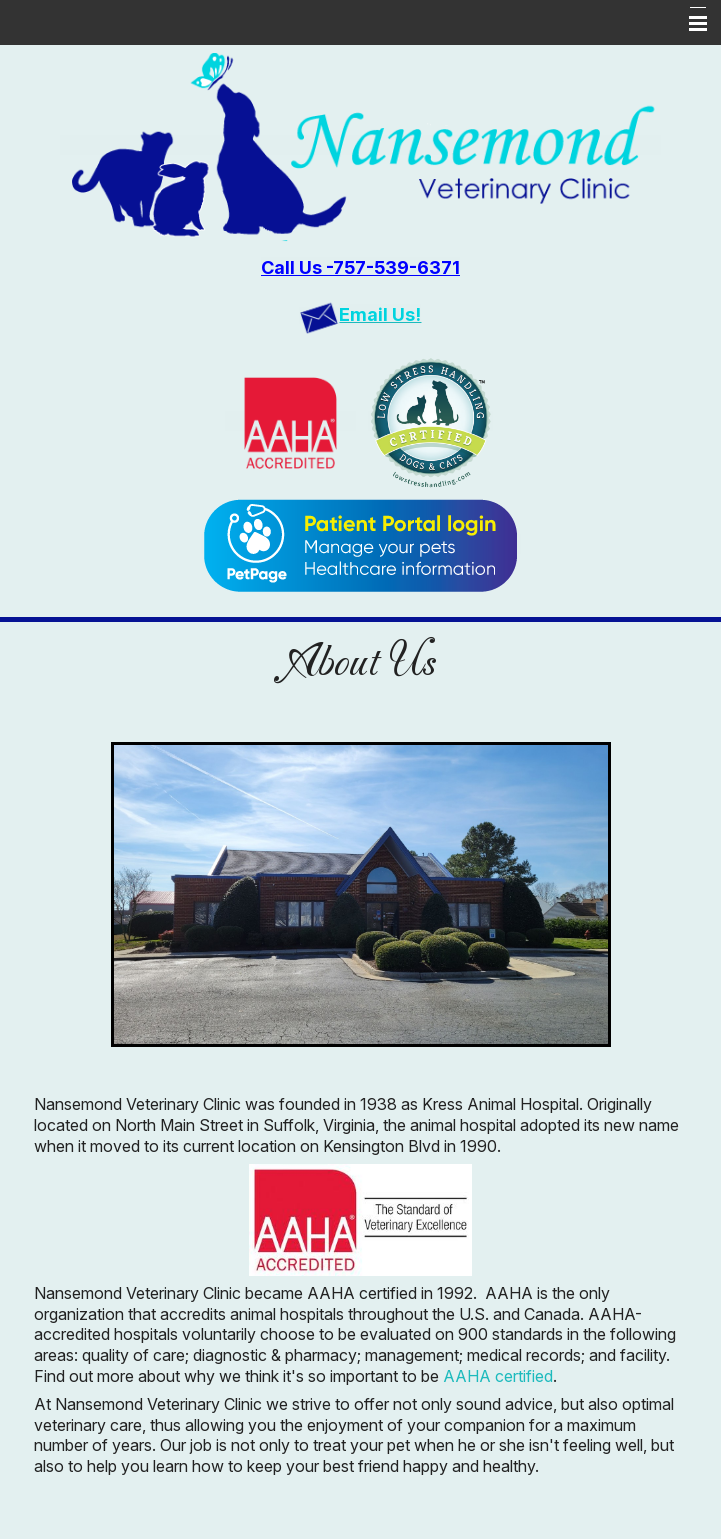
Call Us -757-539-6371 (360, 267)
